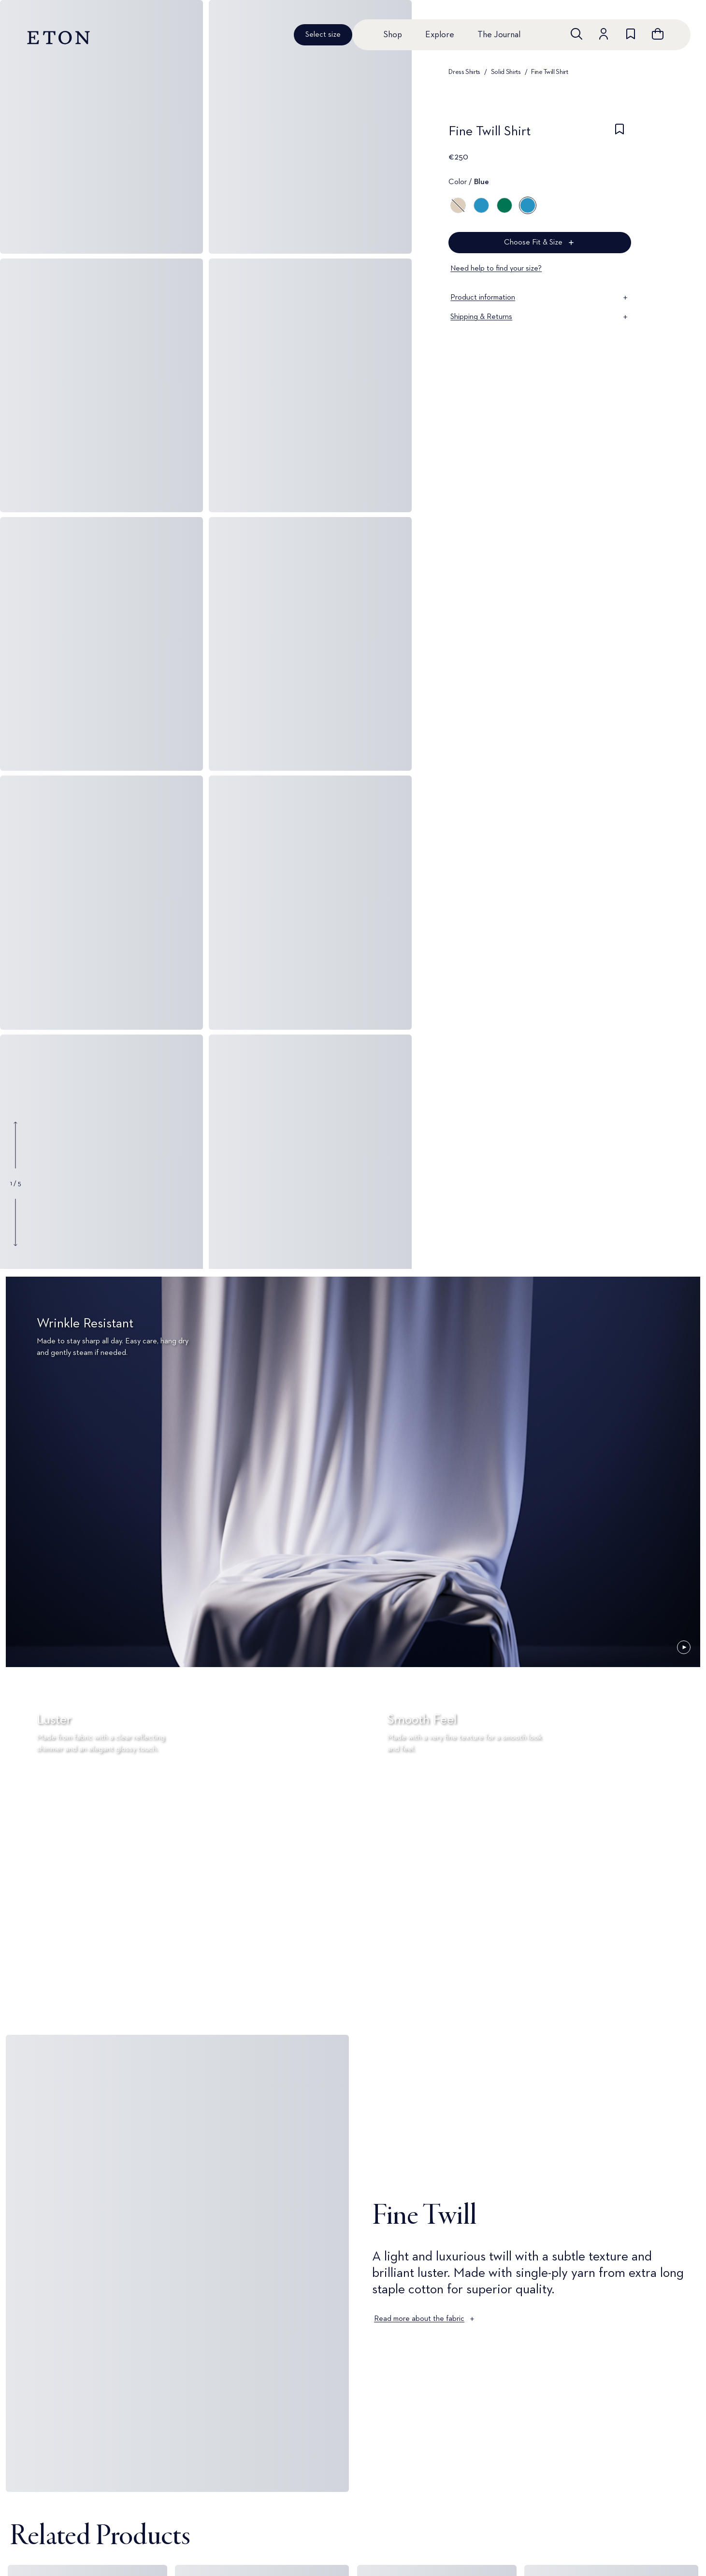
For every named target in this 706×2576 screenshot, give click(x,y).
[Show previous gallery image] (15, 1145)
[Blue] (481, 205)
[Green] (504, 205)
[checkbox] (619, 134)
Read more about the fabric (425, 2319)
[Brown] (458, 205)
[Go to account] (603, 34)
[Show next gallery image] (15, 1222)
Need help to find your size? (496, 269)
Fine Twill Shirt (549, 72)
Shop (392, 34)
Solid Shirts (506, 72)
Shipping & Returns (539, 317)
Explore (439, 34)
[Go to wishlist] (630, 34)
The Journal (498, 34)
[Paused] (684, 1647)
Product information (539, 298)
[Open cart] (657, 34)
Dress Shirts (464, 72)
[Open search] (576, 34)
